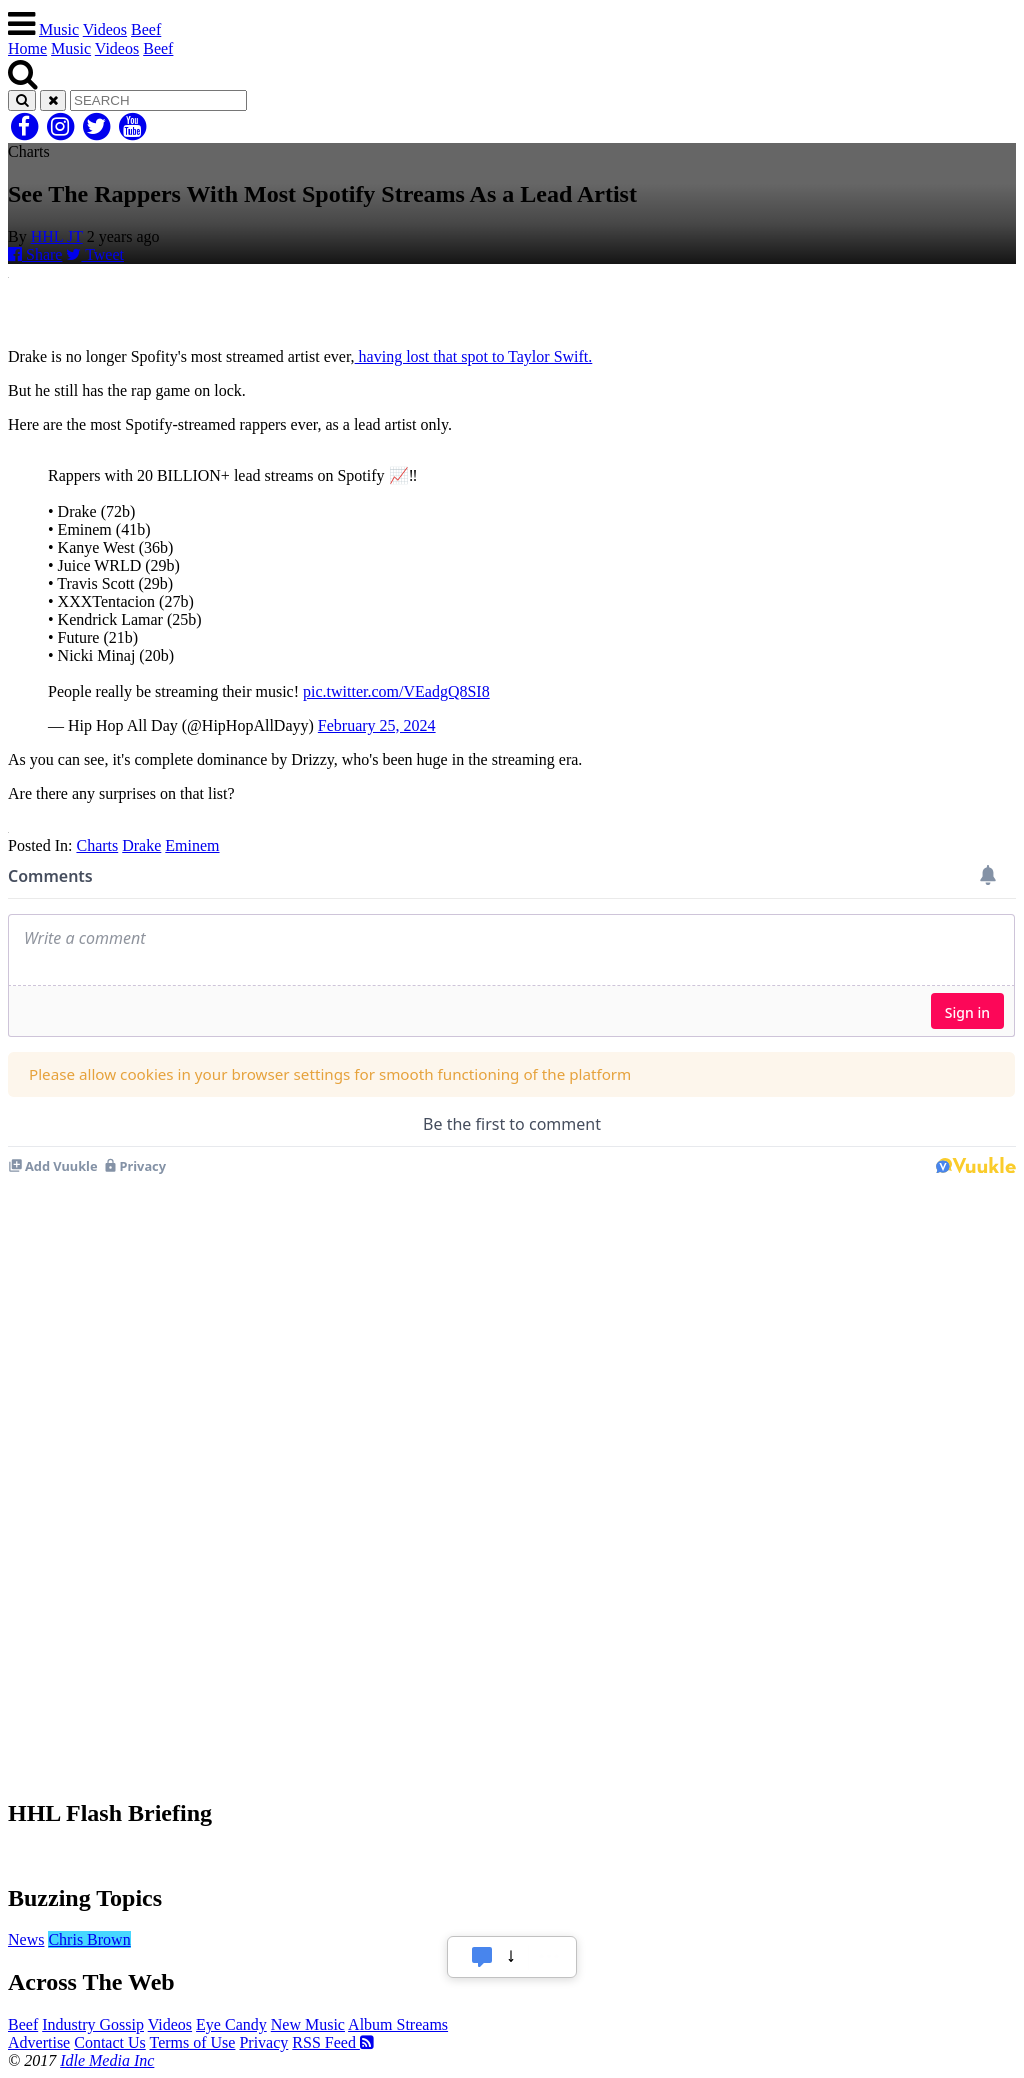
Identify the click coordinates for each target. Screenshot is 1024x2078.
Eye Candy (231, 2024)
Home (27, 48)
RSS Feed (333, 2042)
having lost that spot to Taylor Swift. (474, 356)
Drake (141, 845)
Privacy (263, 2042)
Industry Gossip (93, 2024)
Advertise (39, 2042)
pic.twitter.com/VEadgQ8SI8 (396, 691)
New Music (308, 2024)
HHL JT (57, 236)
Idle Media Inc (107, 2060)
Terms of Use (192, 2042)
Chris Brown (89, 1939)
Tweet (95, 254)
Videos (105, 29)
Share (35, 254)
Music (59, 29)
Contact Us (110, 2042)
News (26, 1939)
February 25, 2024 (377, 725)
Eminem (192, 845)
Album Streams (398, 2024)
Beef (146, 29)
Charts (97, 845)
